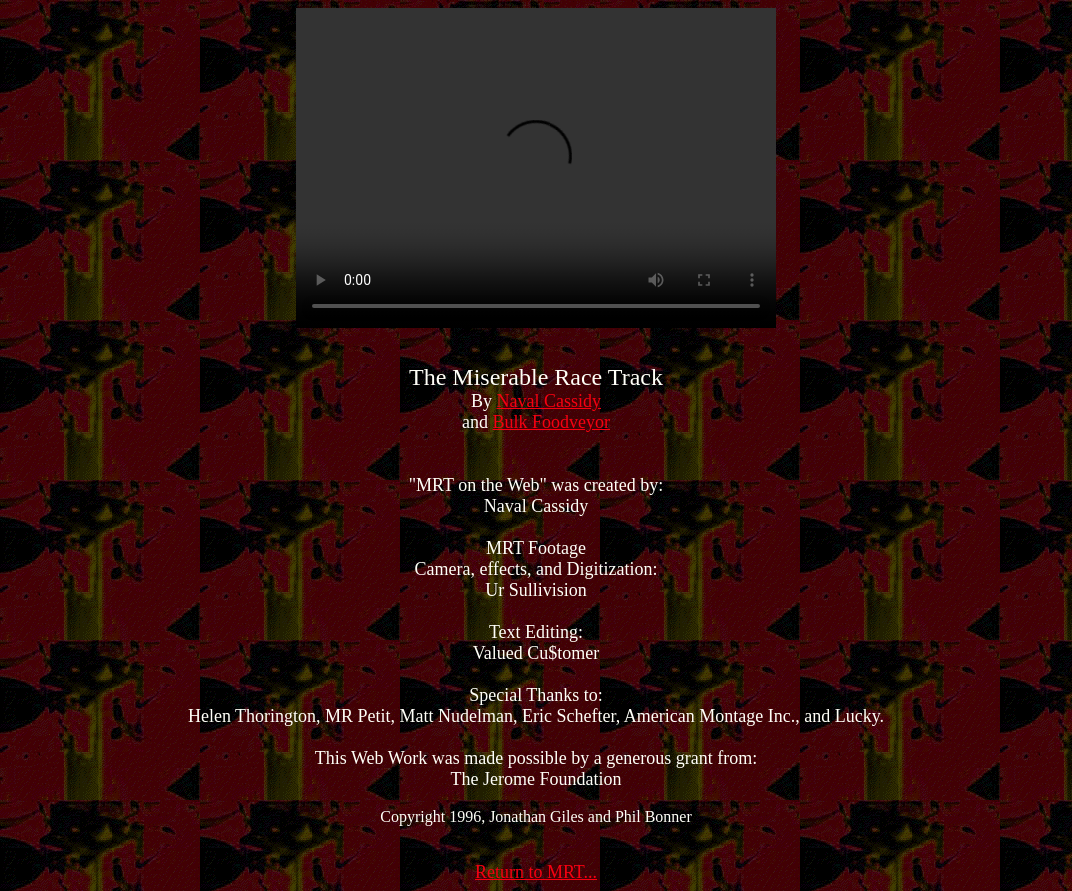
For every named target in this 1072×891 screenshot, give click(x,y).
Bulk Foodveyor (551, 422)
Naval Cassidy (549, 401)
